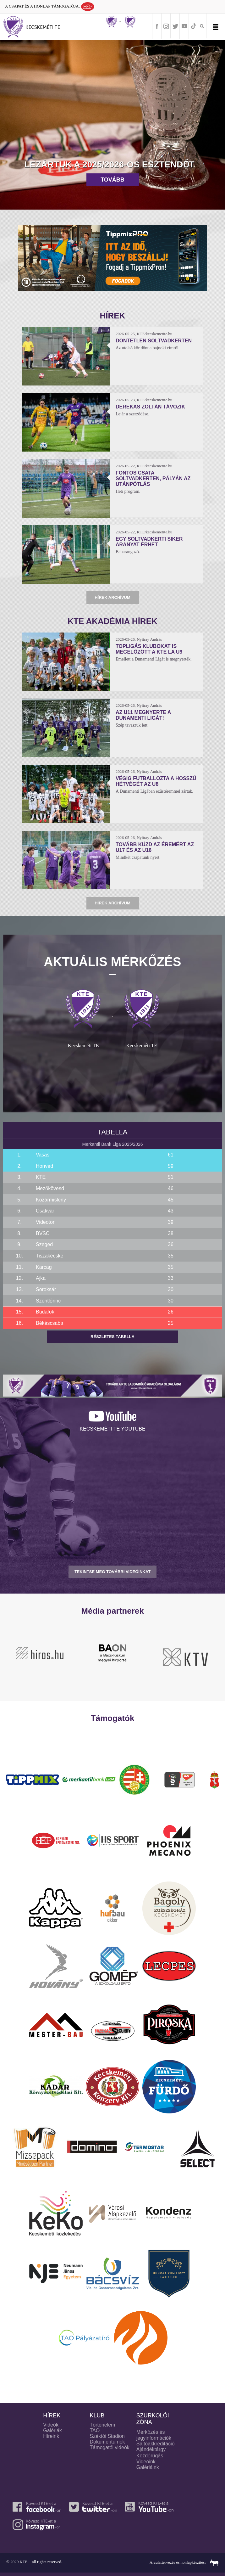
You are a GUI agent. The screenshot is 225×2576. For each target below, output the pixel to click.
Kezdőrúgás (149, 2455)
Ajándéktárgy (151, 2449)
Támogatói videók (109, 2447)
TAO (95, 2430)
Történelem (102, 2424)
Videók (50, 2424)
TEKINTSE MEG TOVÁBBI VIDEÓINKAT (112, 1571)
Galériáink (147, 2467)
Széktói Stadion (107, 2436)
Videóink (146, 2461)
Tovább (112, 180)
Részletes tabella (112, 1336)
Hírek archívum (112, 597)
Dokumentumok (107, 2441)
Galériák (52, 2430)
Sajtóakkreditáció (155, 2443)
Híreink (51, 2436)
